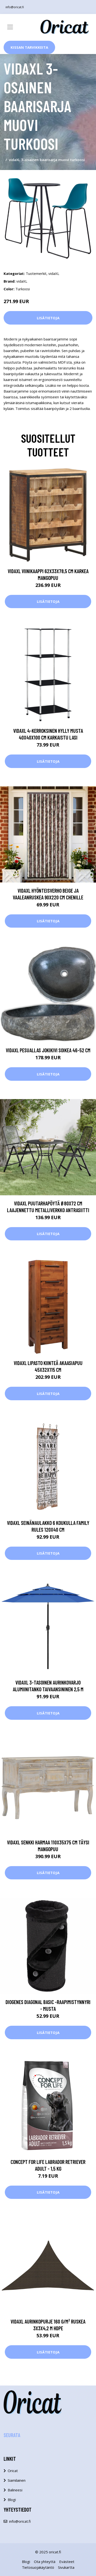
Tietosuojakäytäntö (38, 2567)
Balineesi (15, 2490)
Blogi (12, 2499)
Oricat (13, 2470)
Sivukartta (66, 2567)
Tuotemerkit (36, 273)
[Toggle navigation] (10, 27)
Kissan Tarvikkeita (29, 47)
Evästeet (66, 2561)
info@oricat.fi (15, 7)
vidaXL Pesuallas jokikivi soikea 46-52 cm (48, 1050)
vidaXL (53, 273)
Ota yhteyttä (44, 2561)
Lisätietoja (48, 317)
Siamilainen (17, 2480)
